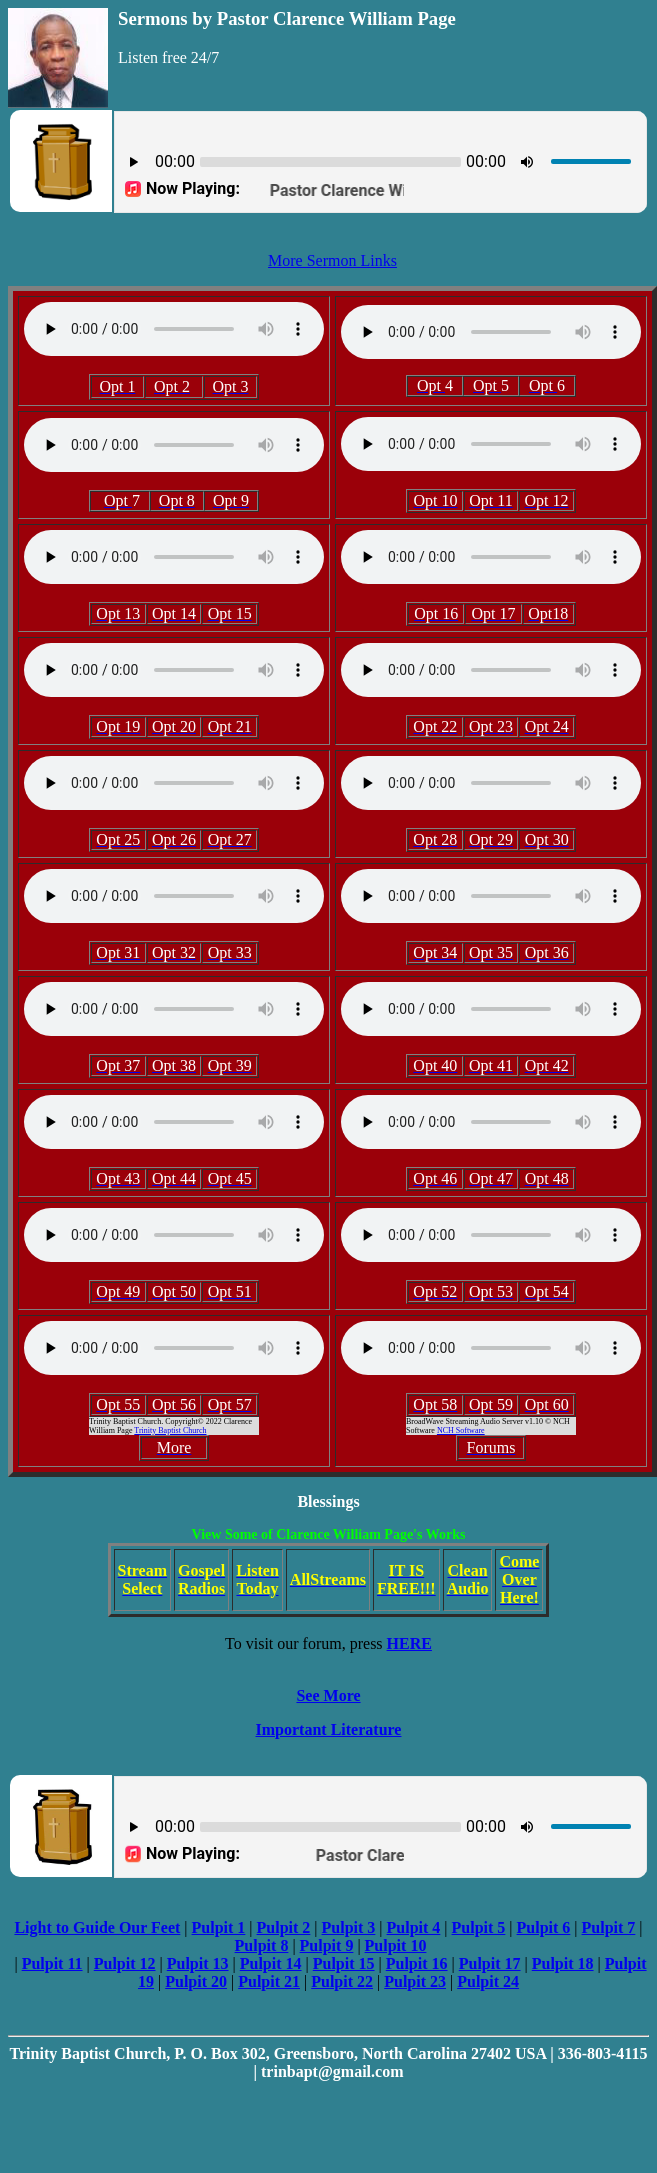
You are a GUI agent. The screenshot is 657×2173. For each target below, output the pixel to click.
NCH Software (461, 1430)
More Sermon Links (332, 260)
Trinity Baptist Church (170, 1430)
